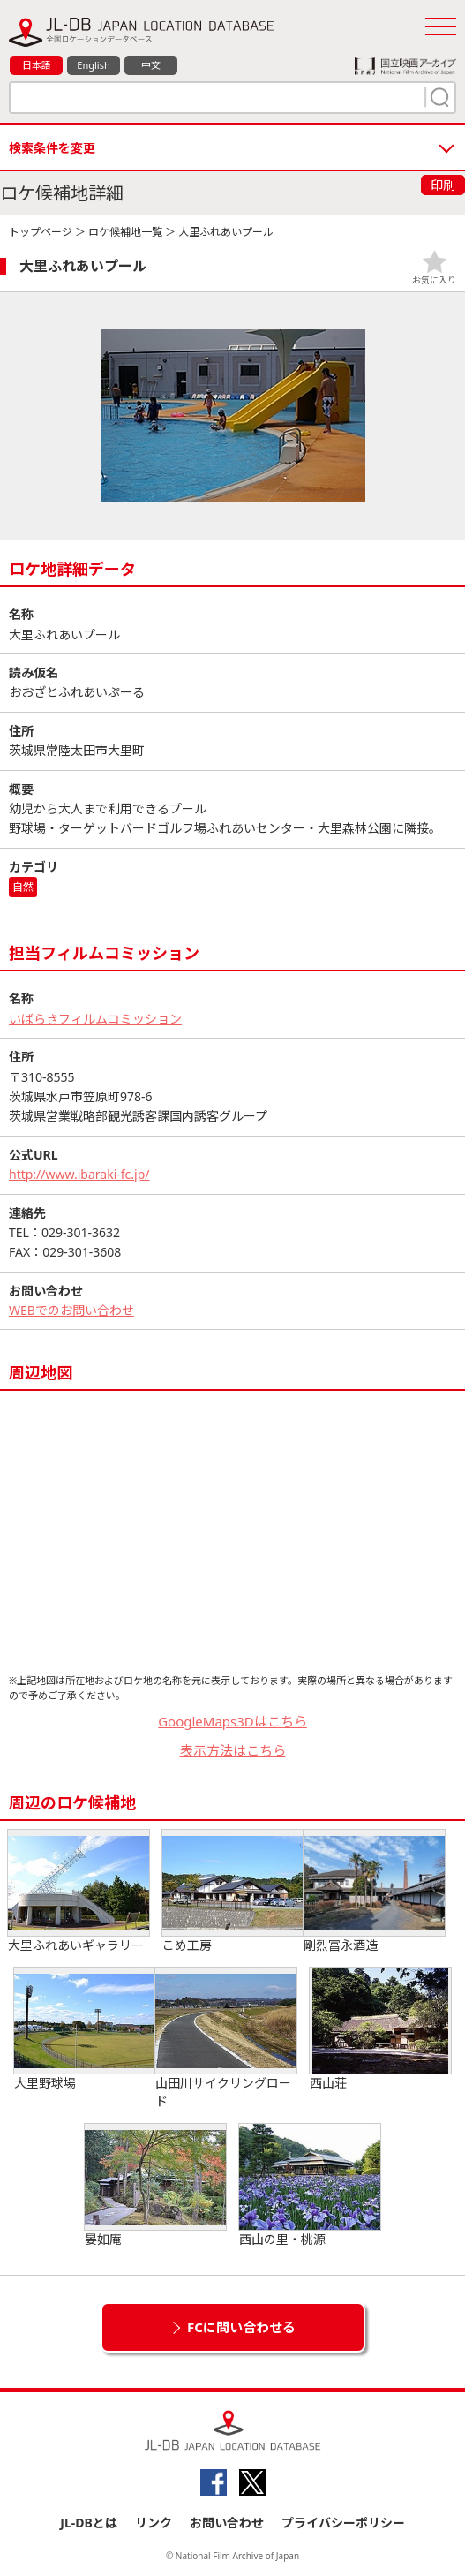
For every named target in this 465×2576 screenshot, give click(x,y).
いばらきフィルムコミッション (95, 1018)
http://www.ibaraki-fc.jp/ (79, 1174)
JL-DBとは (88, 2522)
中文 (151, 65)
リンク (153, 2522)
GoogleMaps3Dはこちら (232, 1721)
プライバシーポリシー (343, 2522)
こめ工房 (233, 1891)
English (93, 65)
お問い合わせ (227, 2522)
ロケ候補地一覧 (125, 231)
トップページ (40, 231)
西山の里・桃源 (309, 2185)
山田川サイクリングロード (225, 2039)
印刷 (443, 185)
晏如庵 (155, 2185)
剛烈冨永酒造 (374, 1891)
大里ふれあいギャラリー (78, 1891)
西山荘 (380, 2029)
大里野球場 (84, 2029)
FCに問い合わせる (241, 2327)
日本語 (36, 65)
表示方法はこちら (233, 1750)
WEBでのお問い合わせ (71, 1310)
